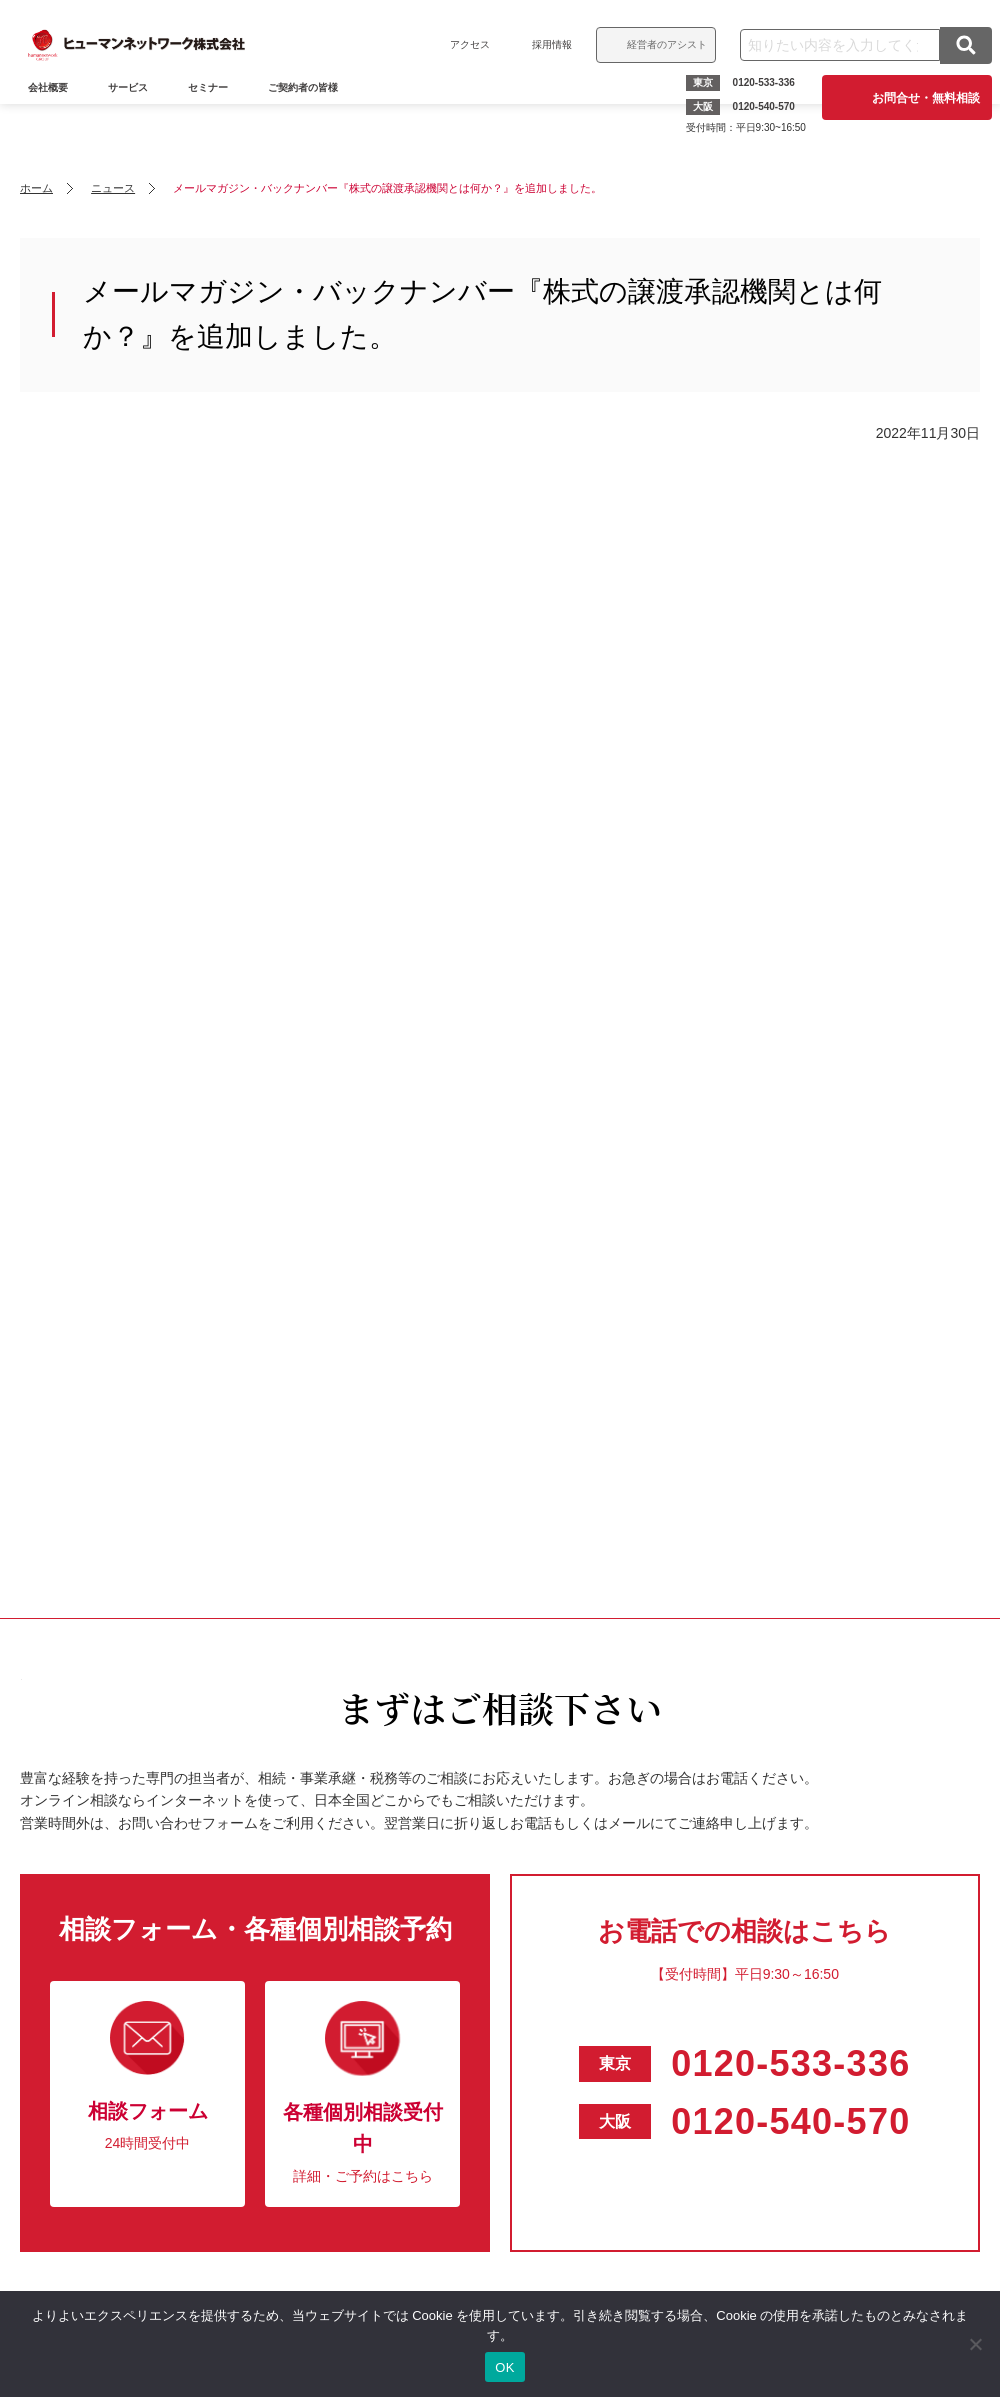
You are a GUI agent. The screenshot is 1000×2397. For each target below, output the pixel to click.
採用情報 (540, 44)
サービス (140, 116)
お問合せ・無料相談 (914, 98)
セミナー (220, 116)
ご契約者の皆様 (315, 116)
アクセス (458, 44)
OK (504, 2367)
